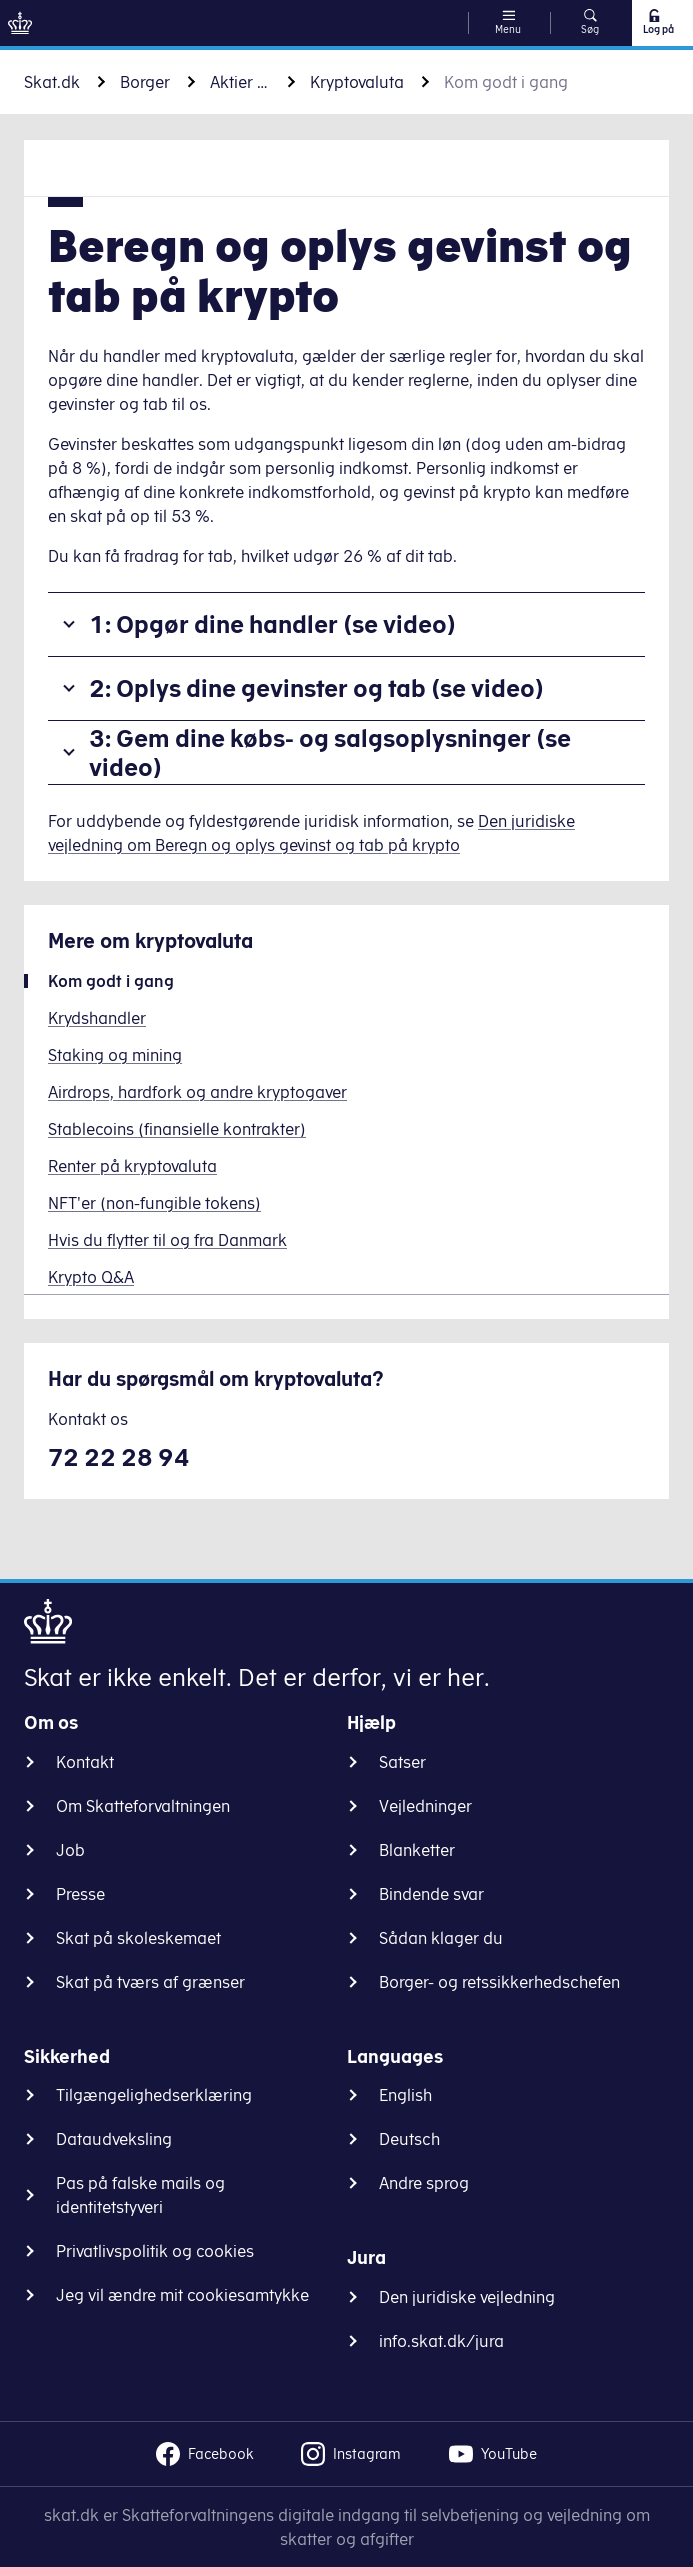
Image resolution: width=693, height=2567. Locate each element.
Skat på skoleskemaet (138, 1938)
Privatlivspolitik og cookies (155, 2251)
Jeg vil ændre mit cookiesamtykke (182, 2295)
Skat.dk (52, 82)
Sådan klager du (441, 1938)
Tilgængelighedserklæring (154, 2095)
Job (70, 1850)
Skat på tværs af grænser (150, 1982)
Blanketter (417, 1850)
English (405, 2095)
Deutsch (409, 2139)
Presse (80, 1894)
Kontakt (85, 1762)
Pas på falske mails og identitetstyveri (140, 2195)
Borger (145, 82)
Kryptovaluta (357, 82)
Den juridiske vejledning (467, 2297)
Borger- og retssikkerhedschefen (499, 1982)
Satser (402, 1762)
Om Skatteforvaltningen (143, 1806)
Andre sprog (424, 2183)
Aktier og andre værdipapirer (240, 82)
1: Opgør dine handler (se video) (272, 624)
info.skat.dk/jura (441, 2341)
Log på (657, 22)
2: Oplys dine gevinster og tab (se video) (316, 688)
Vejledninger (425, 1806)
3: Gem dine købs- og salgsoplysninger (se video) (330, 752)
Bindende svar (431, 1894)
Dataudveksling (114, 2139)
